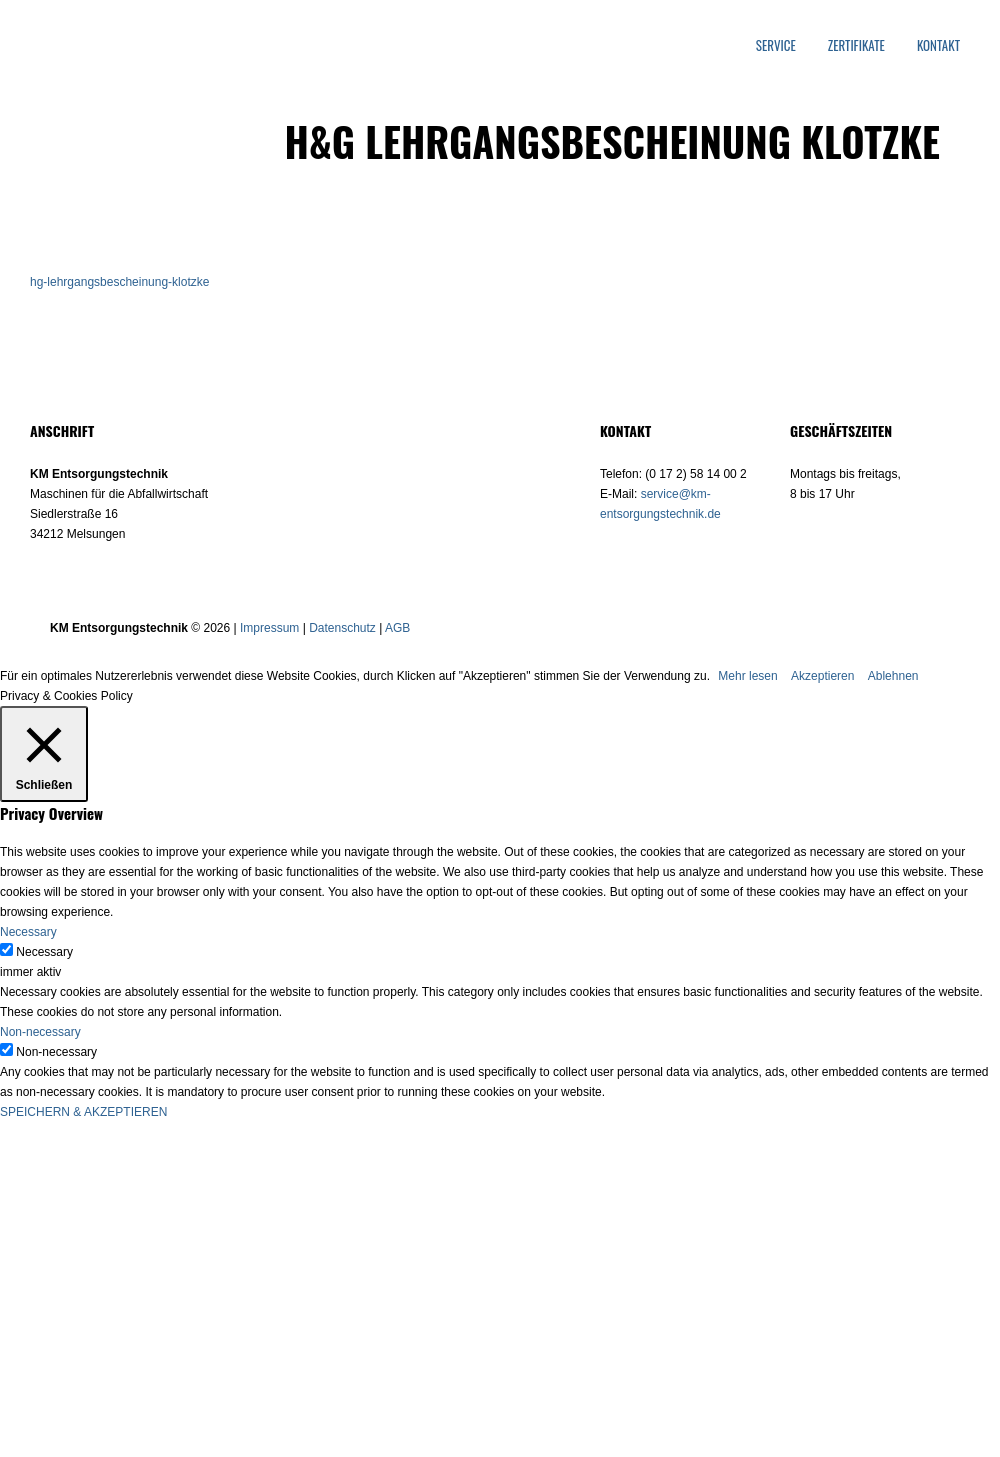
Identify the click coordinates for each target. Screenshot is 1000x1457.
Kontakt (938, 45)
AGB (397, 628)
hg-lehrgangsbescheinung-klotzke (119, 282)
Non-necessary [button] (40, 1032)
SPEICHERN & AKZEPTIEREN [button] (83, 1112)
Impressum (269, 628)
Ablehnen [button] (893, 676)
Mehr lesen (747, 676)
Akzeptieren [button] (822, 676)
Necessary (44, 952)
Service (776, 45)
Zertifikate (856, 45)
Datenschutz (342, 628)
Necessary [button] (28, 932)
